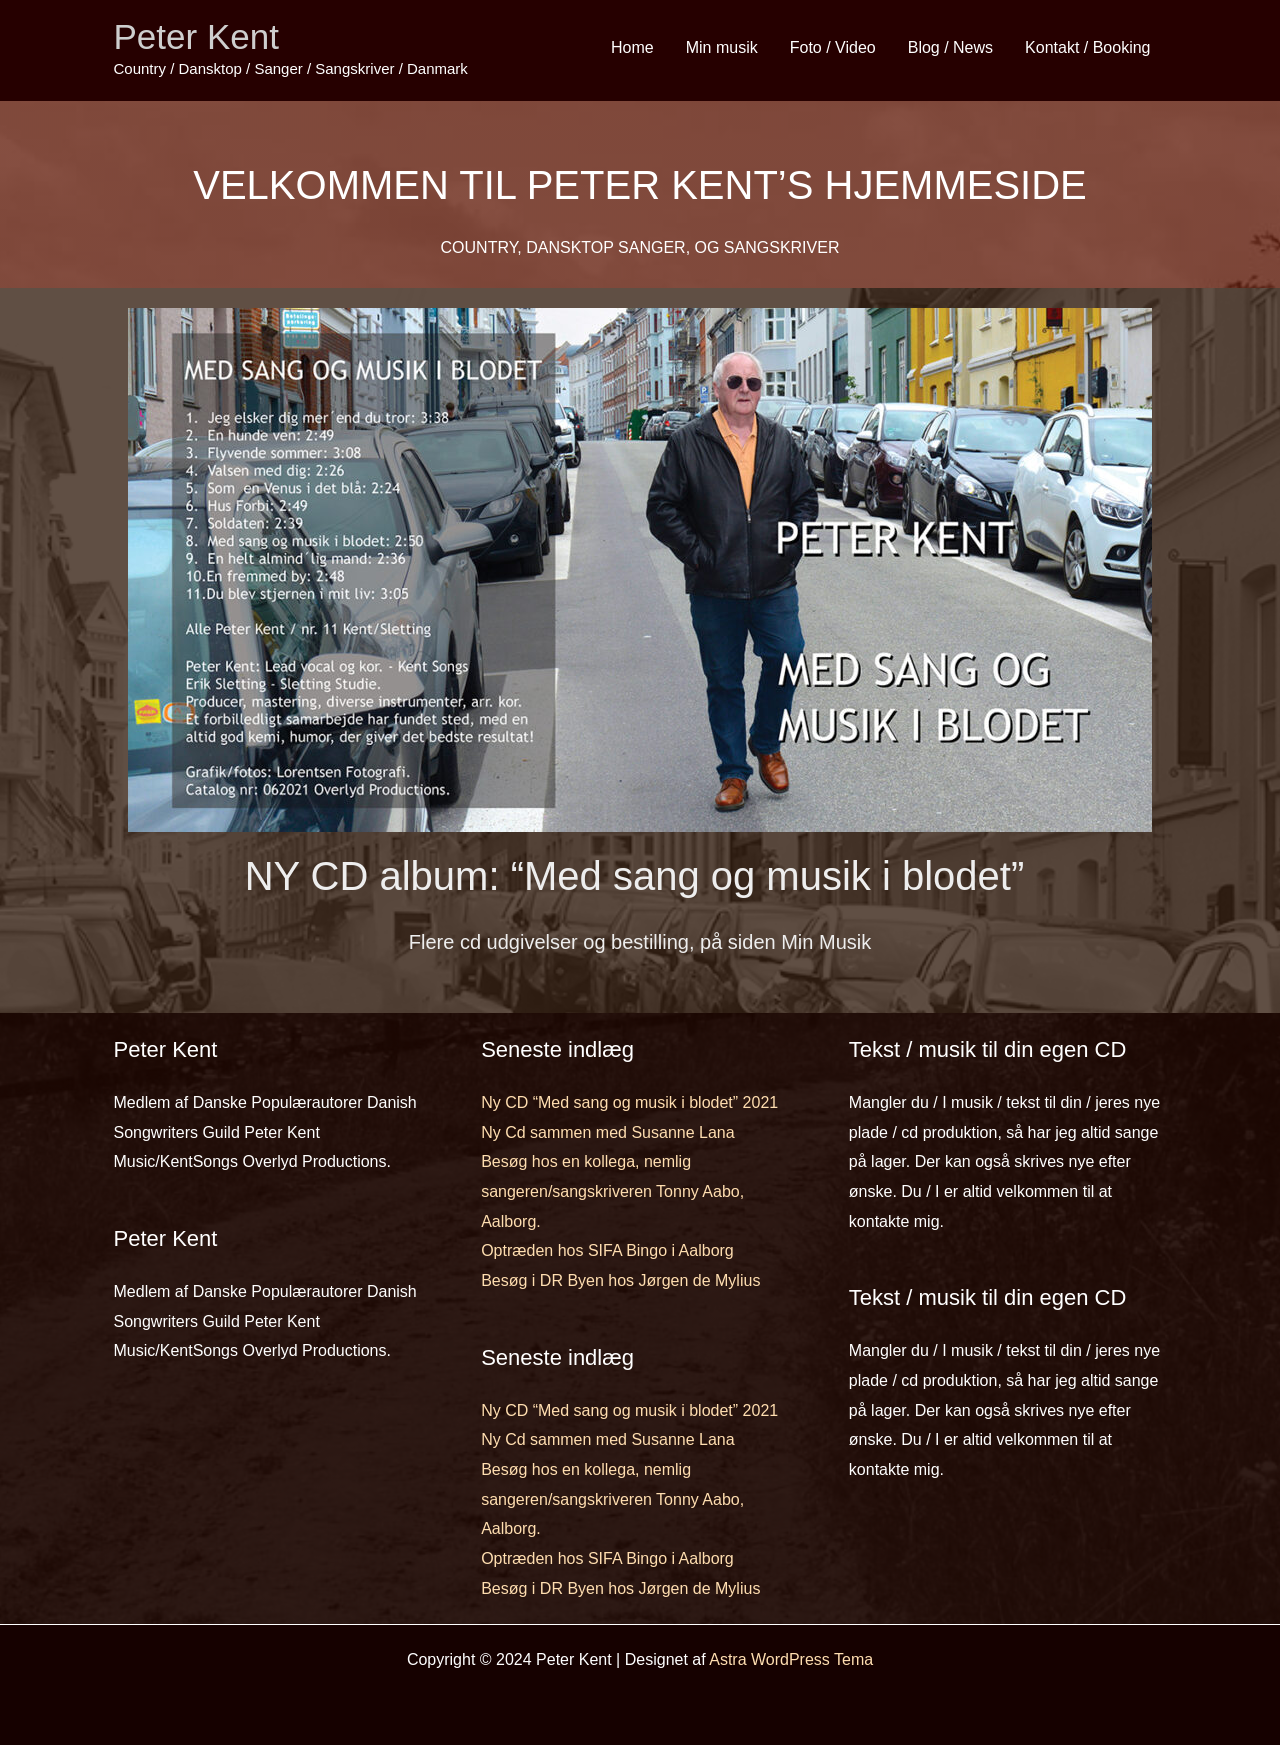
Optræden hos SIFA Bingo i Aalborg (607, 1250)
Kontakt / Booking (1087, 47)
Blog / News (950, 47)
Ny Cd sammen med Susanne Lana (607, 1132)
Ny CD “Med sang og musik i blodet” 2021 (629, 1102)
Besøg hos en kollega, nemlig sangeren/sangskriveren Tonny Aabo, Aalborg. (612, 1191)
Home (632, 47)
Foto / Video (833, 47)
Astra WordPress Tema (791, 1659)
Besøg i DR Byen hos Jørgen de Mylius (620, 1280)
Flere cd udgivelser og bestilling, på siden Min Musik (640, 942)
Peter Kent (196, 36)
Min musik (722, 47)
